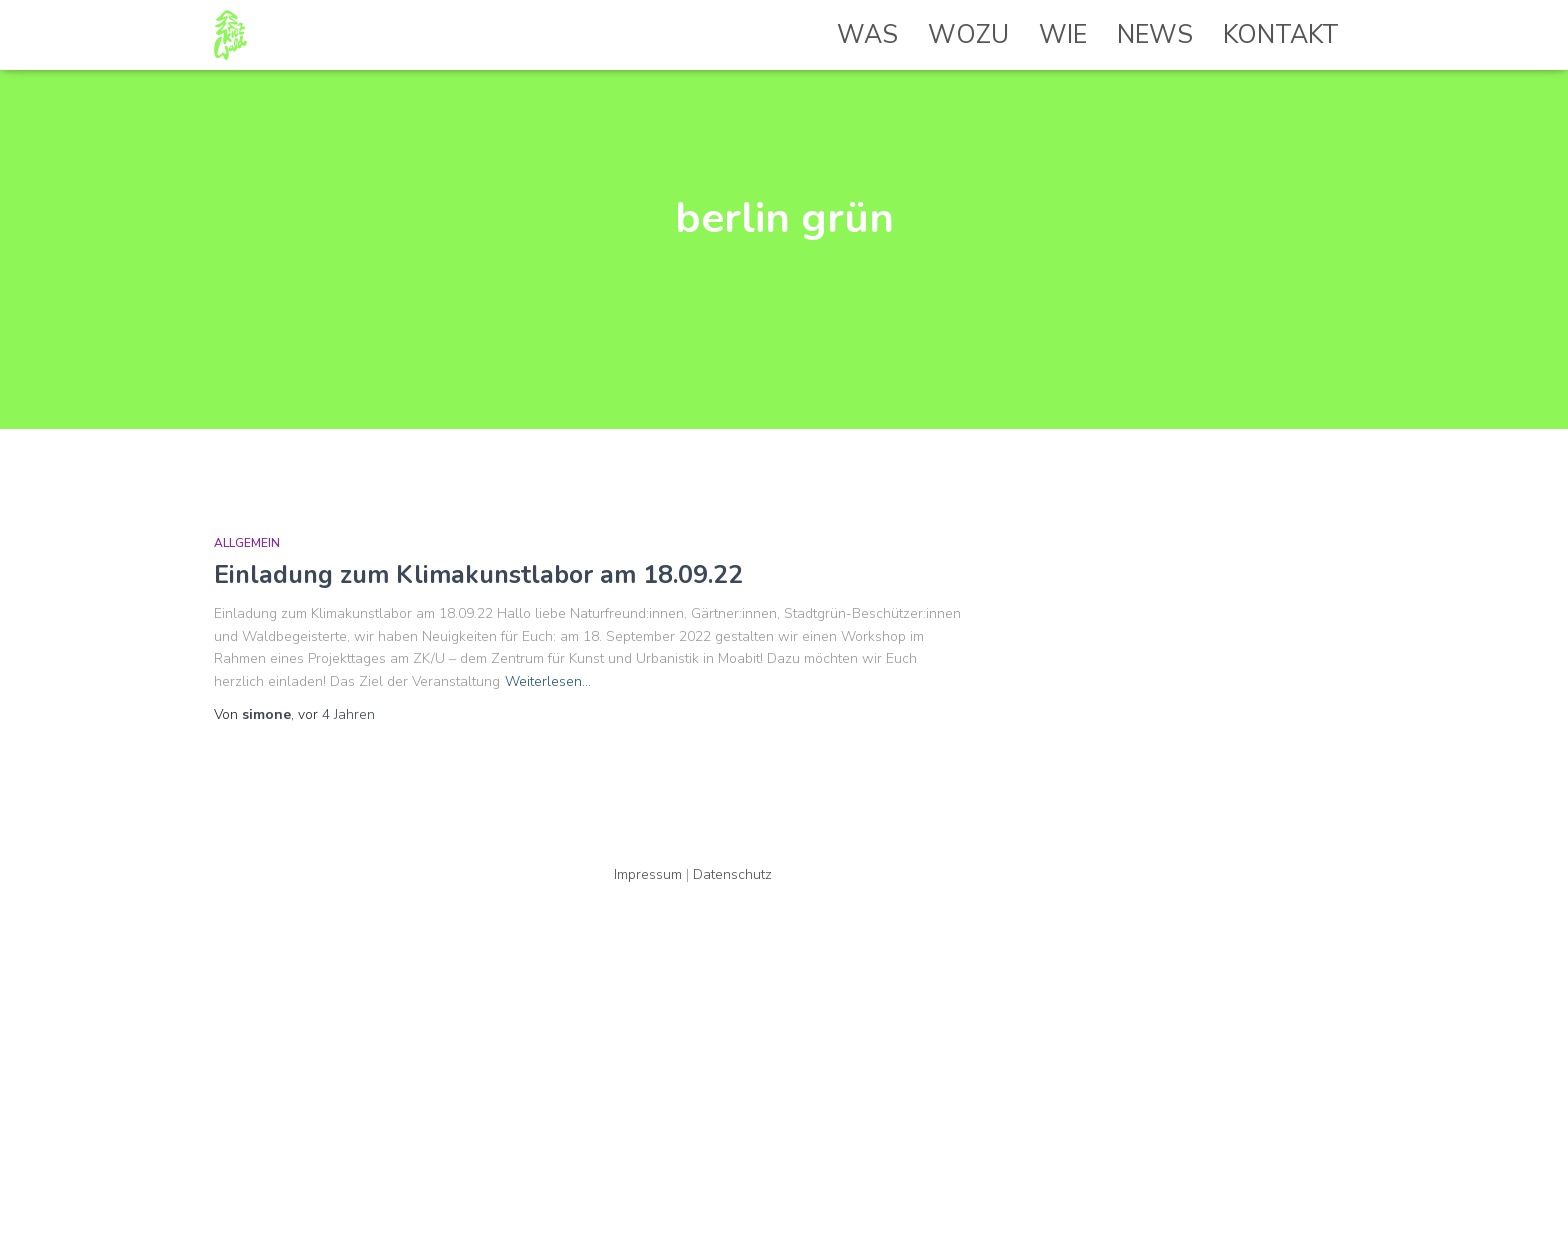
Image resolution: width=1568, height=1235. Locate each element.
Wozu (968, 35)
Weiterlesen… (548, 681)
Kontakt (1281, 35)
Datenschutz (732, 874)
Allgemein (247, 543)
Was (867, 35)
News (1155, 35)
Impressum (648, 874)
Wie (1063, 35)
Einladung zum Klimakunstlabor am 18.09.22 (478, 575)
